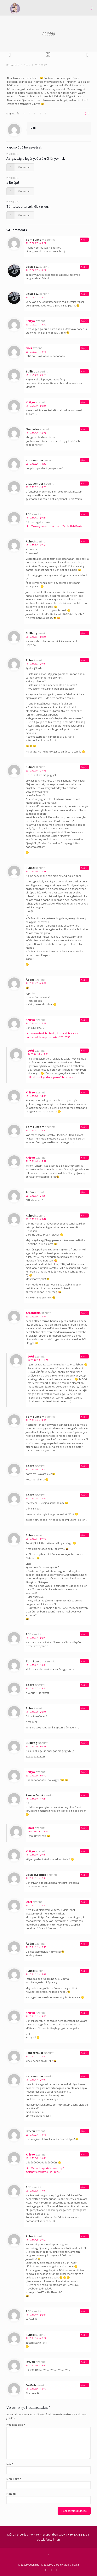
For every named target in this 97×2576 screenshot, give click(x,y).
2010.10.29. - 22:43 (36, 1855)
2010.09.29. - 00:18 (36, 375)
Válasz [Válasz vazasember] (84, 460)
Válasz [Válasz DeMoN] (84, 2385)
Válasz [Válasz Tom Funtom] (84, 239)
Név (9, 2464)
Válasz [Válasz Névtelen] (84, 429)
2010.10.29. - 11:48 (36, 1799)
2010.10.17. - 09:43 (36, 983)
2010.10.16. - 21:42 (36, 664)
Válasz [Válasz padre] (84, 1465)
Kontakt (34, 2534)
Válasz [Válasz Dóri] (84, 348)
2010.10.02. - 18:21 (36, 433)
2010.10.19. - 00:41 (36, 1219)
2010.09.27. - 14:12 (36, 270)
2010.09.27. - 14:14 (36, 297)
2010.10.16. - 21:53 (36, 871)
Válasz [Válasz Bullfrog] (84, 371)
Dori (26, 65)
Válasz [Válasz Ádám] (84, 979)
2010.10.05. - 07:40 (36, 518)
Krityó (30, 1851)
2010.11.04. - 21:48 (36, 2080)
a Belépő (12, 182)
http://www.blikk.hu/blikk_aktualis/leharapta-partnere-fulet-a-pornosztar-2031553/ (52, 1035)
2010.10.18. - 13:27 (36, 1023)
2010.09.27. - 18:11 (36, 351)
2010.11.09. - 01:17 (36, 2338)
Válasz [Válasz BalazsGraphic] (84, 1874)
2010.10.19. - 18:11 (38, 1360)
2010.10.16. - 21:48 (36, 770)
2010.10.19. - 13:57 (36, 1316)
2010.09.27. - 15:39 (36, 324)
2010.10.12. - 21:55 (36, 545)
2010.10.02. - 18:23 (36, 487)
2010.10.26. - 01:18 (36, 1538)
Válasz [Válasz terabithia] (84, 1312)
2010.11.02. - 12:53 (36, 1947)
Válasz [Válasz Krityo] (84, 320)
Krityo (30, 321)
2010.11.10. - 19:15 (36, 2389)
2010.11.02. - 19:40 (36, 2016)
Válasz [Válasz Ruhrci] (84, 541)
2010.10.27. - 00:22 (36, 1638)
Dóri (29, 348)
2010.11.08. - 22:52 (36, 2240)
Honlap (11, 2493)
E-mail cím (13, 2479)
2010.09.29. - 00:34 (36, 406)
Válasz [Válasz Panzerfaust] (84, 1795)
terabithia (33, 1313)
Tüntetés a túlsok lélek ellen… (28, 206)
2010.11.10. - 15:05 (36, 2365)
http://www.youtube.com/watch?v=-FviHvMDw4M (54, 526)
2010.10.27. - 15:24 (36, 1688)
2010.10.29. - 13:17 (38, 1831)
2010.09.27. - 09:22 (36, 243)
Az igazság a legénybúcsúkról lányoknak (35, 158)
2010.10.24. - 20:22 (36, 1498)
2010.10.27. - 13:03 (36, 1665)
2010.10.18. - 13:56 (38, 1054)
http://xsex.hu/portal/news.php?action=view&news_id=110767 (45, 2170)
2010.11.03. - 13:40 (36, 2056)
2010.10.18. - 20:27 (36, 1195)
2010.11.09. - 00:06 (36, 2315)
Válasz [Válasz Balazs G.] (84, 266)
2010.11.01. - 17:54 (36, 1878)
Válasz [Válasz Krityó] (84, 1851)
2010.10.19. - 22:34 (36, 1469)
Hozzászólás (15, 2424)
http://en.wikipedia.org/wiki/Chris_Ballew (52, 1077)
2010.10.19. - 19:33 (36, 1420)
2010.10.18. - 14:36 (36, 1096)
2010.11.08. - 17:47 (36, 2190)
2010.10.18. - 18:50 (36, 1130)
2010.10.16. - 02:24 (36, 636)
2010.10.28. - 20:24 (36, 1712)
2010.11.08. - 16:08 (36, 2158)
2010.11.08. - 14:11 (36, 2134)
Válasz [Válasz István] (84, 2131)
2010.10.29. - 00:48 (36, 1746)
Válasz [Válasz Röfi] (84, 514)
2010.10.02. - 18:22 (36, 463)
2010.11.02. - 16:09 (36, 1974)
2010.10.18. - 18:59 (36, 1161)
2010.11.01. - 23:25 (36, 1905)
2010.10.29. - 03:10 (36, 1775)
